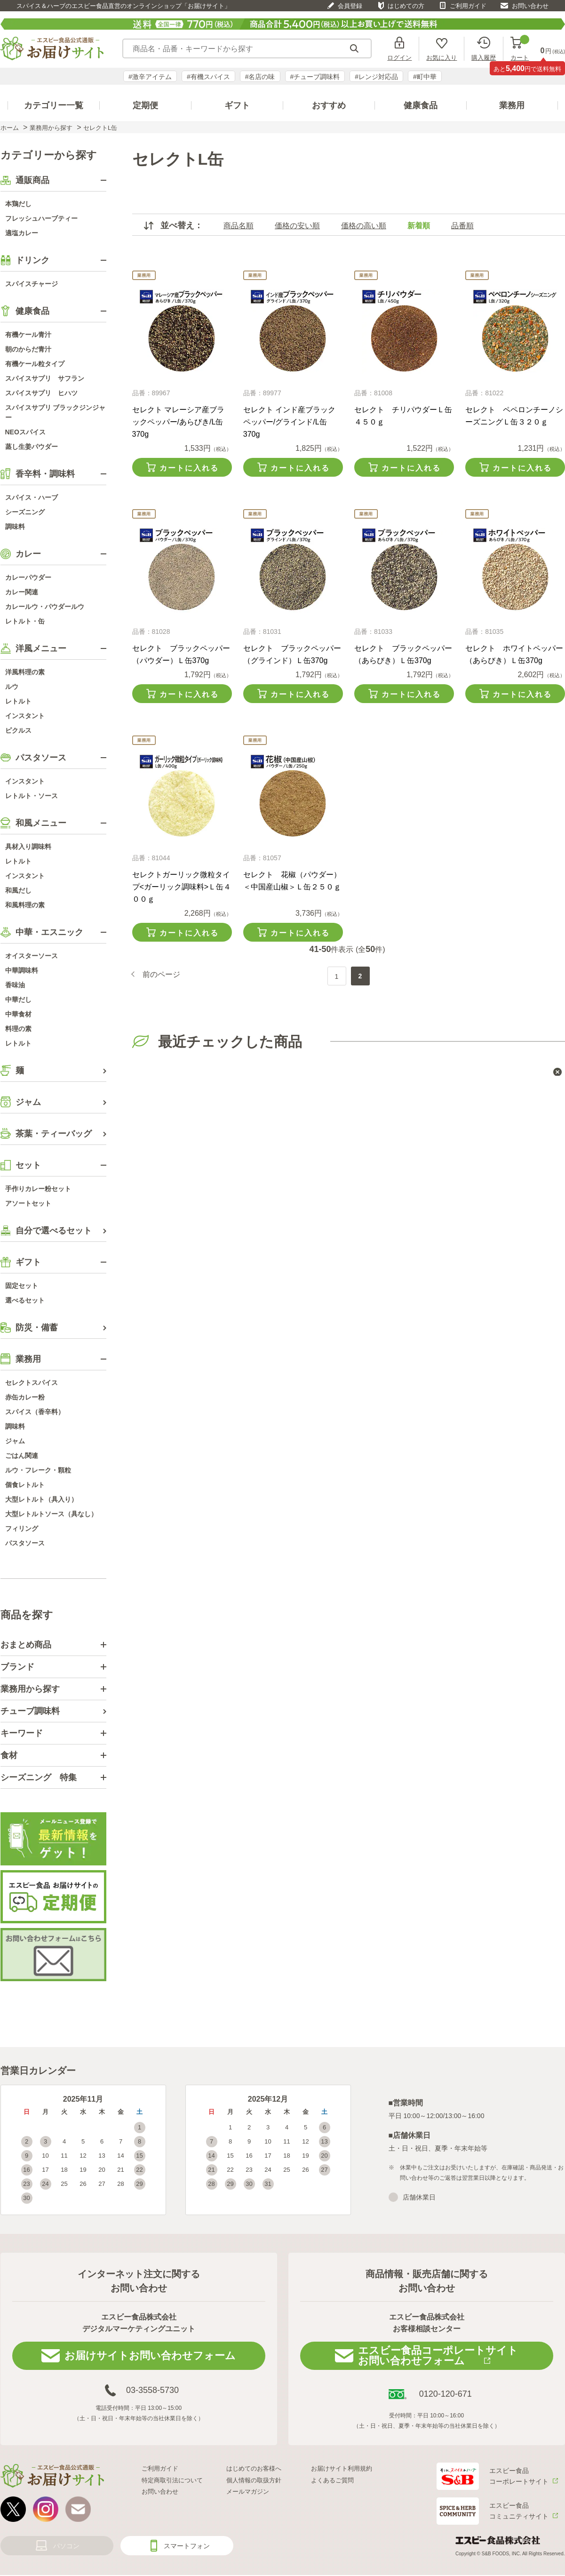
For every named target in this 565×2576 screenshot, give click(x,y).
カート (519, 49)
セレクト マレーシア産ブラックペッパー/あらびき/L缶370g (178, 422)
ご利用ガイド (468, 5)
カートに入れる (189, 468)
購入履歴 (483, 57)
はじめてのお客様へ (253, 2468)
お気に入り (441, 57)
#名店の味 (260, 76)
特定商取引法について (172, 2480)
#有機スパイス (208, 76)
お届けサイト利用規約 (341, 2468)
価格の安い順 (297, 226)
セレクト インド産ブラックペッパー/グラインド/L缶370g (289, 422)
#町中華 (425, 76)
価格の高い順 (363, 226)
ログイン (399, 57)
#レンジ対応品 (376, 76)
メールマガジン (247, 2491)
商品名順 (238, 226)
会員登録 (350, 5)
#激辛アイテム (150, 76)
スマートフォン (187, 2546)
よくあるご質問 (332, 2480)
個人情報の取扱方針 (253, 2480)
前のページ (161, 974)
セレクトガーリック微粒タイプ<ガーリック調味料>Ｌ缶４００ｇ (181, 887)
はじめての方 (406, 5)
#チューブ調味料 (315, 76)
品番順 (462, 226)
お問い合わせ (530, 5)
